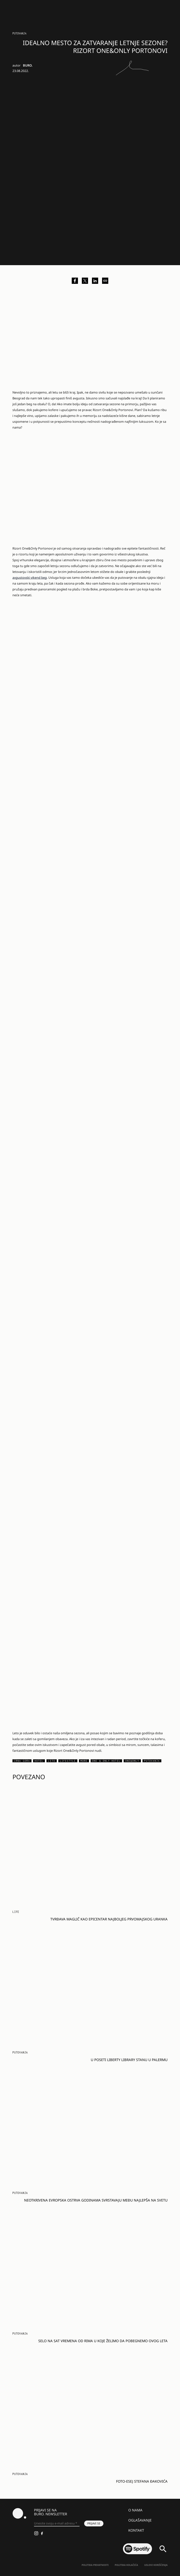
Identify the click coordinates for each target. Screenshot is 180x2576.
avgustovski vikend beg (29, 577)
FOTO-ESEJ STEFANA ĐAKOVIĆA (142, 2481)
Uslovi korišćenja (156, 2565)
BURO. (27, 65)
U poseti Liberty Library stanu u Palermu (129, 2059)
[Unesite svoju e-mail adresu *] (57, 2523)
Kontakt (136, 2530)
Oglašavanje (140, 2520)
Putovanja (19, 33)
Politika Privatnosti (95, 2565)
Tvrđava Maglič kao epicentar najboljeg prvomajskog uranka (109, 1919)
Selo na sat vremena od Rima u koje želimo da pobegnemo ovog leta (103, 2340)
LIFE (15, 1911)
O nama (135, 2510)
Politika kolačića (126, 2565)
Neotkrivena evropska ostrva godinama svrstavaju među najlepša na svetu (96, 2200)
